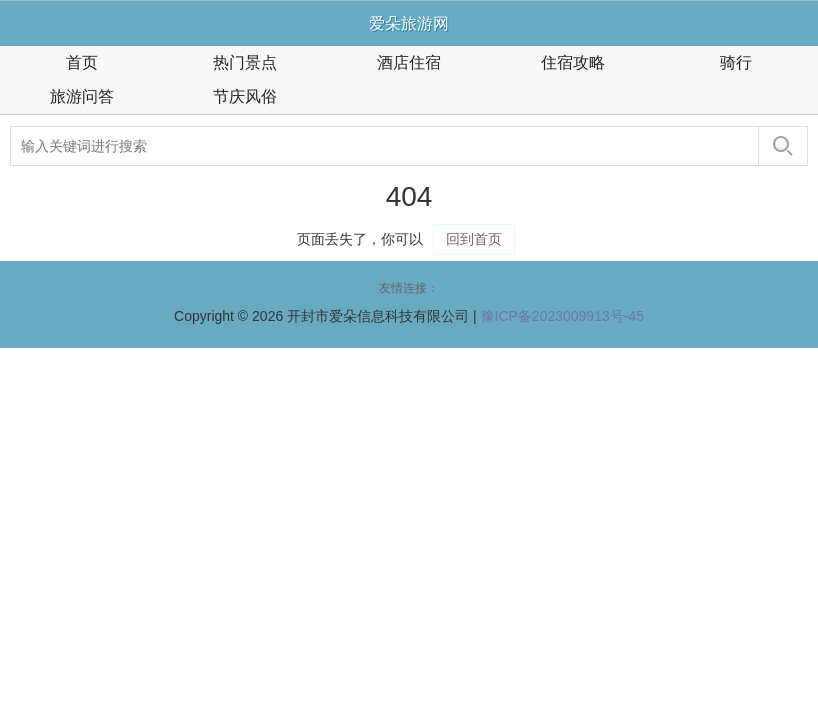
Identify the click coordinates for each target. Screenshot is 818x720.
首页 (82, 62)
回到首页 (474, 239)
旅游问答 (82, 96)
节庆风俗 (245, 96)
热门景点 (245, 62)
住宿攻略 (573, 62)
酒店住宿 (409, 62)
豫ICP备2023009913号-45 (562, 316)
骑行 (736, 62)
